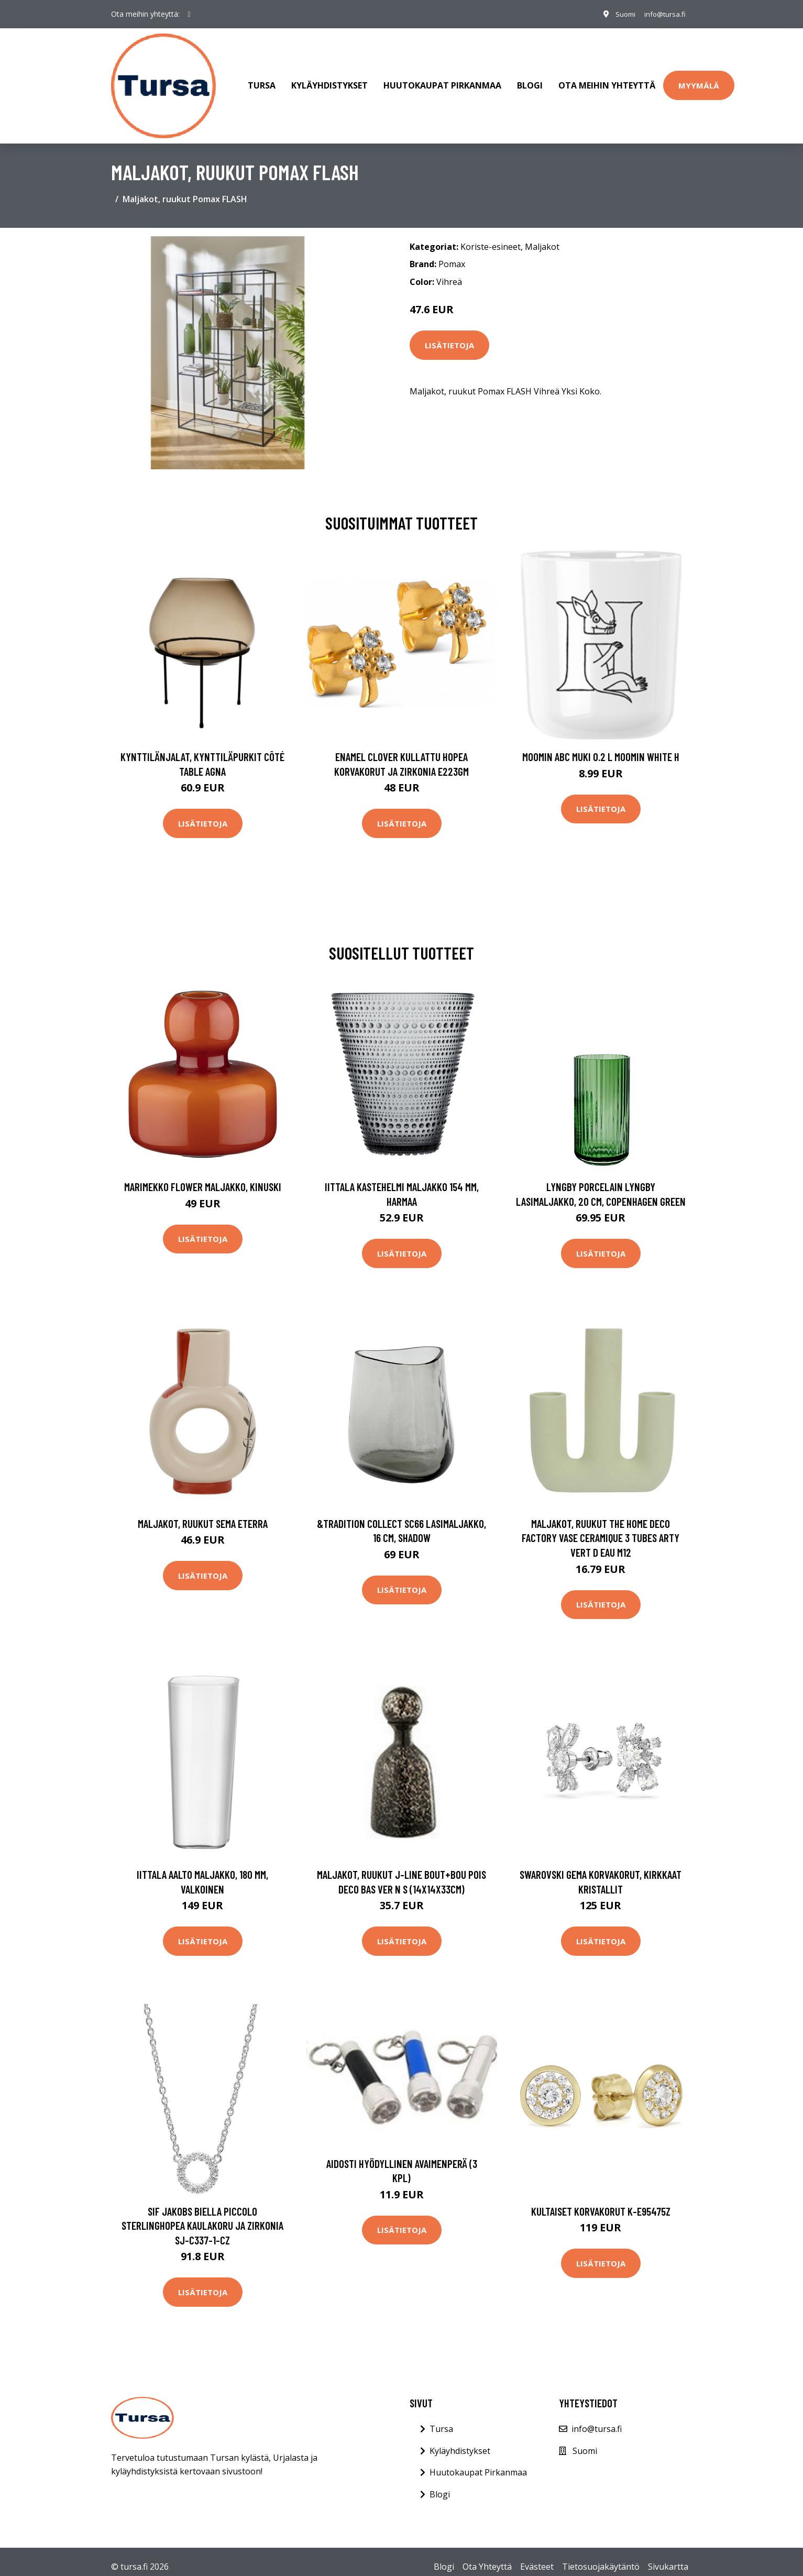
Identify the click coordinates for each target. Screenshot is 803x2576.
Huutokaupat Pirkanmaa (442, 80)
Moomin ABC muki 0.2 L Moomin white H (600, 746)
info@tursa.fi (662, 14)
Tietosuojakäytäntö (601, 2556)
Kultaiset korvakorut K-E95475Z (600, 2200)
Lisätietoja (449, 334)
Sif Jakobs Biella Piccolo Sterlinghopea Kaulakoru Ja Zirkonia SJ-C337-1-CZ (202, 2215)
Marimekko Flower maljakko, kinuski (202, 1176)
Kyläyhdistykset (329, 80)
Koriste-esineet (490, 236)
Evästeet (537, 2556)
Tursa (262, 80)
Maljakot (542, 236)
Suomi (620, 14)
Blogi (530, 80)
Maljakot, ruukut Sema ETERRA (203, 1513)
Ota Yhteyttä (487, 2556)
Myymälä (698, 80)
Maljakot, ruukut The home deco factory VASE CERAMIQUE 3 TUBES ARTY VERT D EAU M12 (600, 1527)
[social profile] (189, 14)
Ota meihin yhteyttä (606, 80)
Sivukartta (668, 2556)
